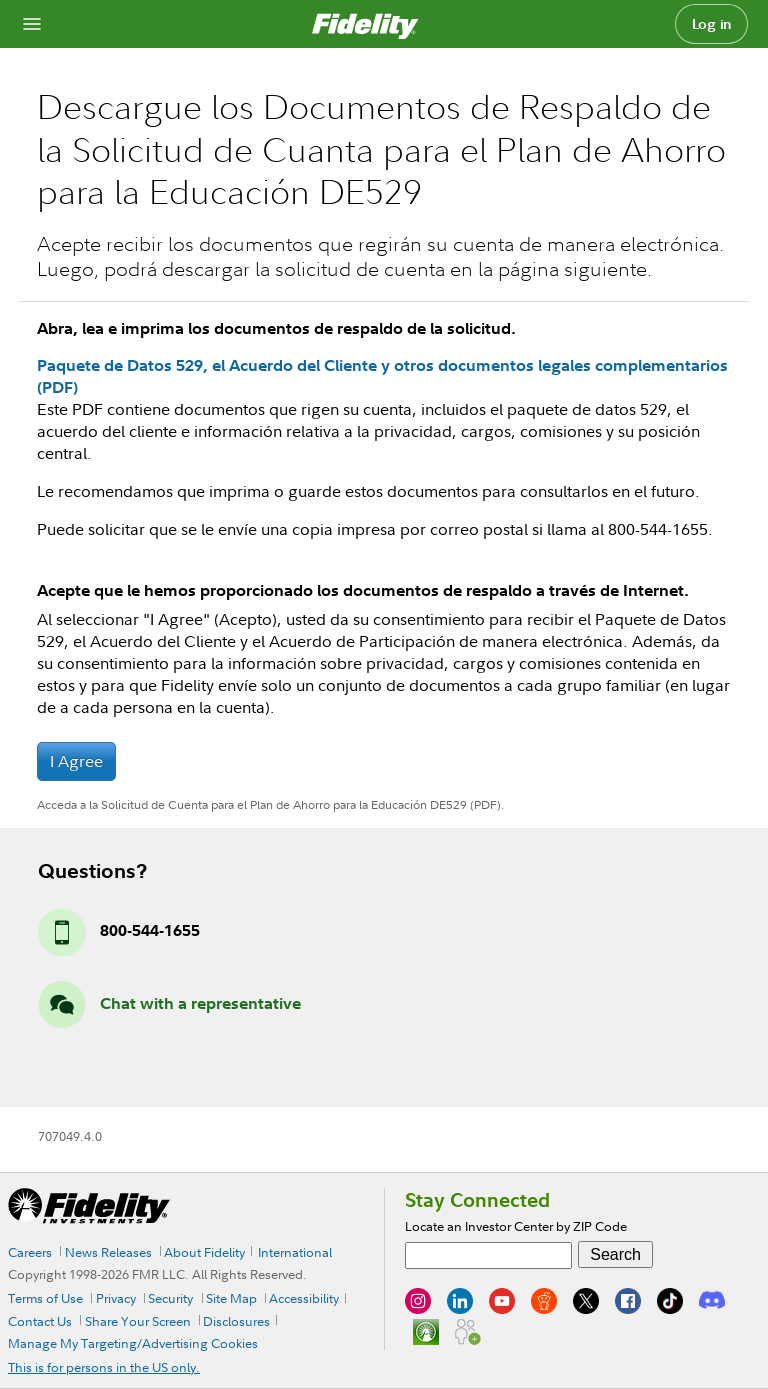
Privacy (116, 1298)
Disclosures (236, 1321)
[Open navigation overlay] (32, 24)
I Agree (76, 761)
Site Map (231, 1298)
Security (170, 1298)
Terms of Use (45, 1298)
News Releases (108, 1252)
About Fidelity (204, 1252)
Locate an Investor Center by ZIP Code (516, 1226)
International (295, 1252)
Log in (712, 24)
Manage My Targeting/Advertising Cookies (133, 1343)
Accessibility (304, 1298)
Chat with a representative (200, 1003)
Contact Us (40, 1321)
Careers (30, 1252)
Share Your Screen (138, 1321)
